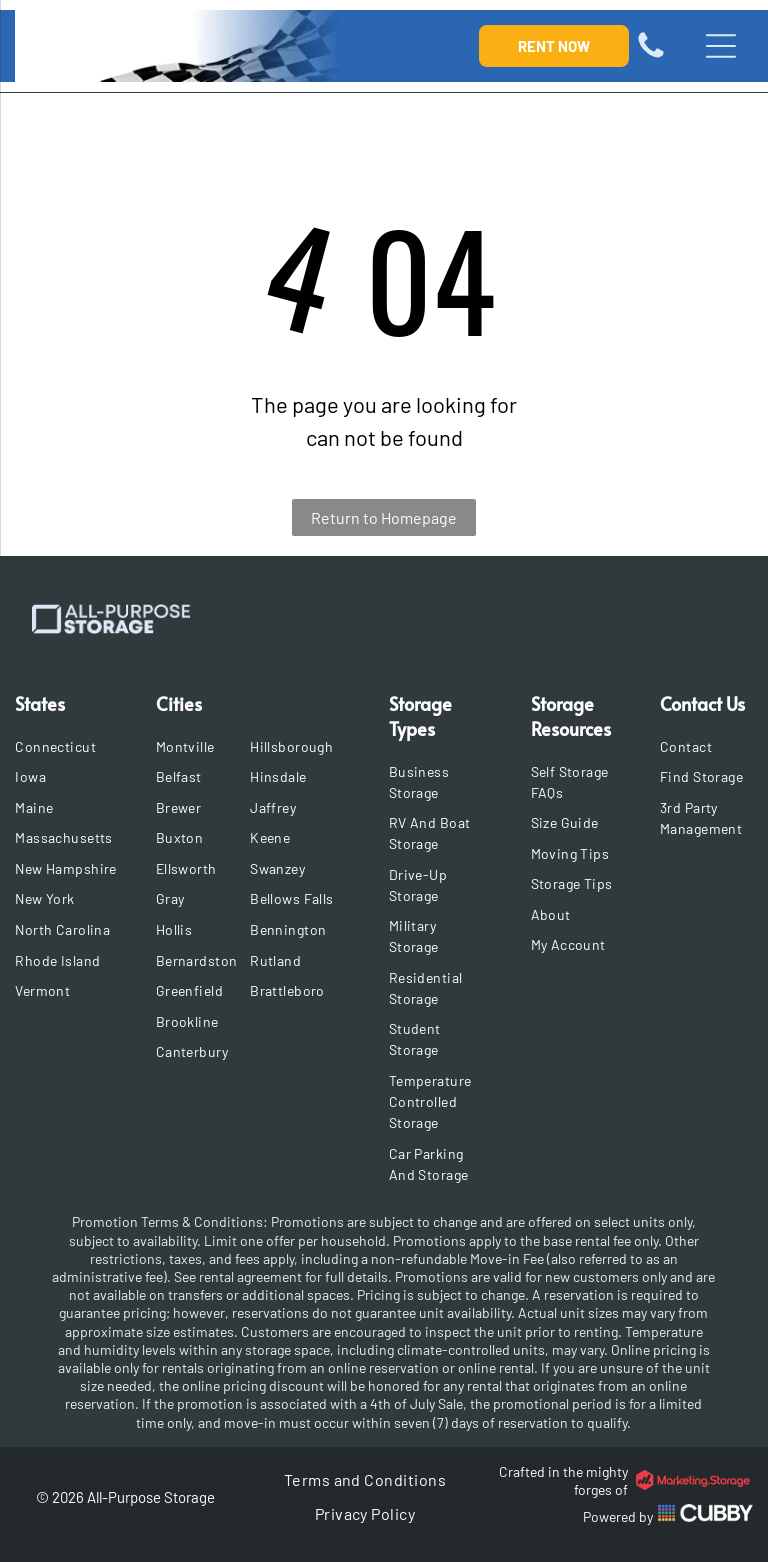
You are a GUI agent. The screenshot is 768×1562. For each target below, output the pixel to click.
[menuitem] (67, 746)
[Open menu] (721, 46)
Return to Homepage (384, 517)
